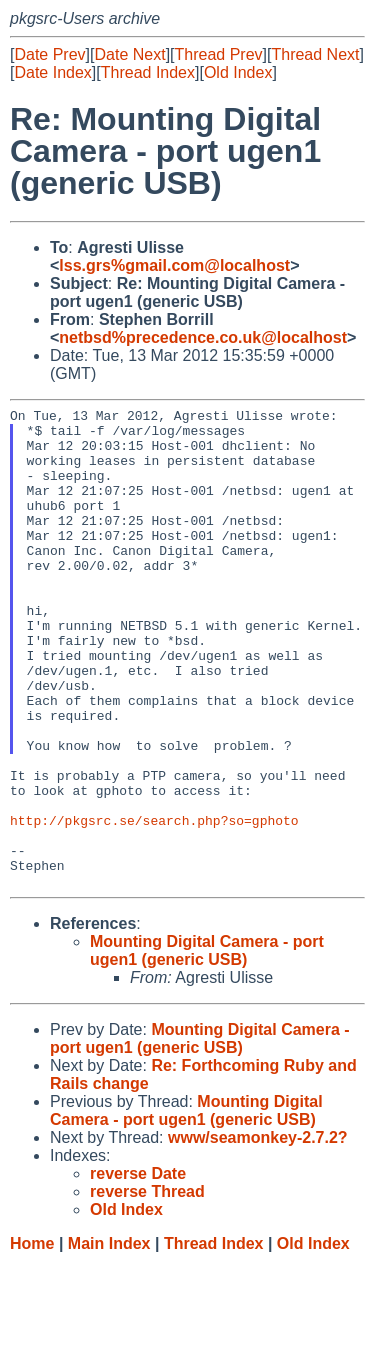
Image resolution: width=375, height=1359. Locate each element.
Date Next (129, 54)
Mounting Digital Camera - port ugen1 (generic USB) (207, 1046)
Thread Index (148, 72)
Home (32, 1339)
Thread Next (315, 54)
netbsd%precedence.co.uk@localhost (203, 337)
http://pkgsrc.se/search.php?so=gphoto (154, 904)
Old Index (238, 72)
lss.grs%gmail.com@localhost (174, 265)
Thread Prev (219, 54)
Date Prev (49, 54)
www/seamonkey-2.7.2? (258, 1233)
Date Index (52, 72)
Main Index (109, 1339)
